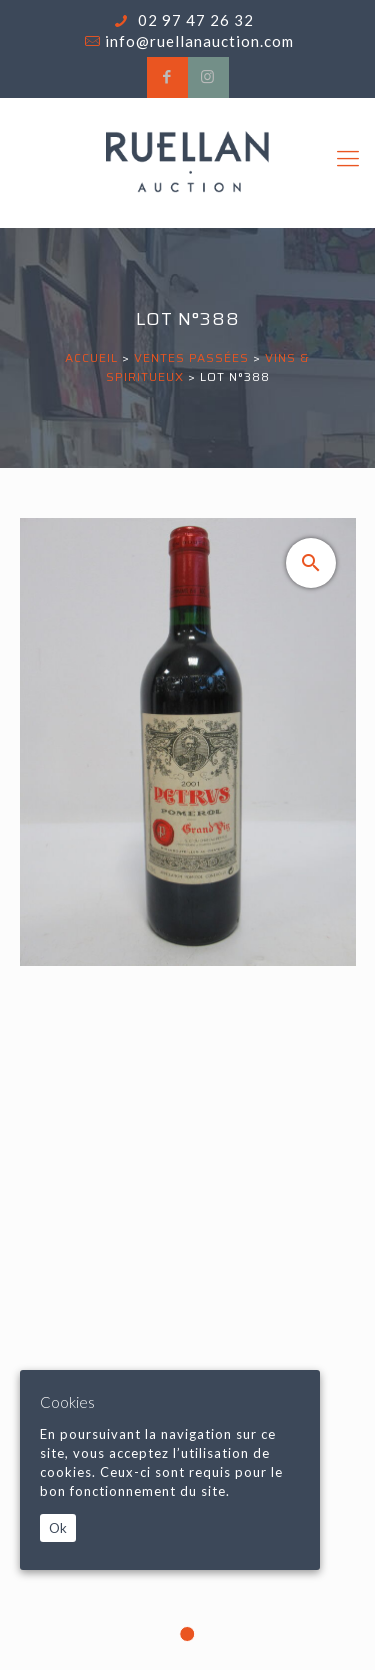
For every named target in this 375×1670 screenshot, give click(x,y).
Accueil (91, 357)
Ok (58, 1528)
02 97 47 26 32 (194, 20)
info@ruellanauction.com (199, 41)
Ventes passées (191, 357)
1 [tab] (188, 1634)
